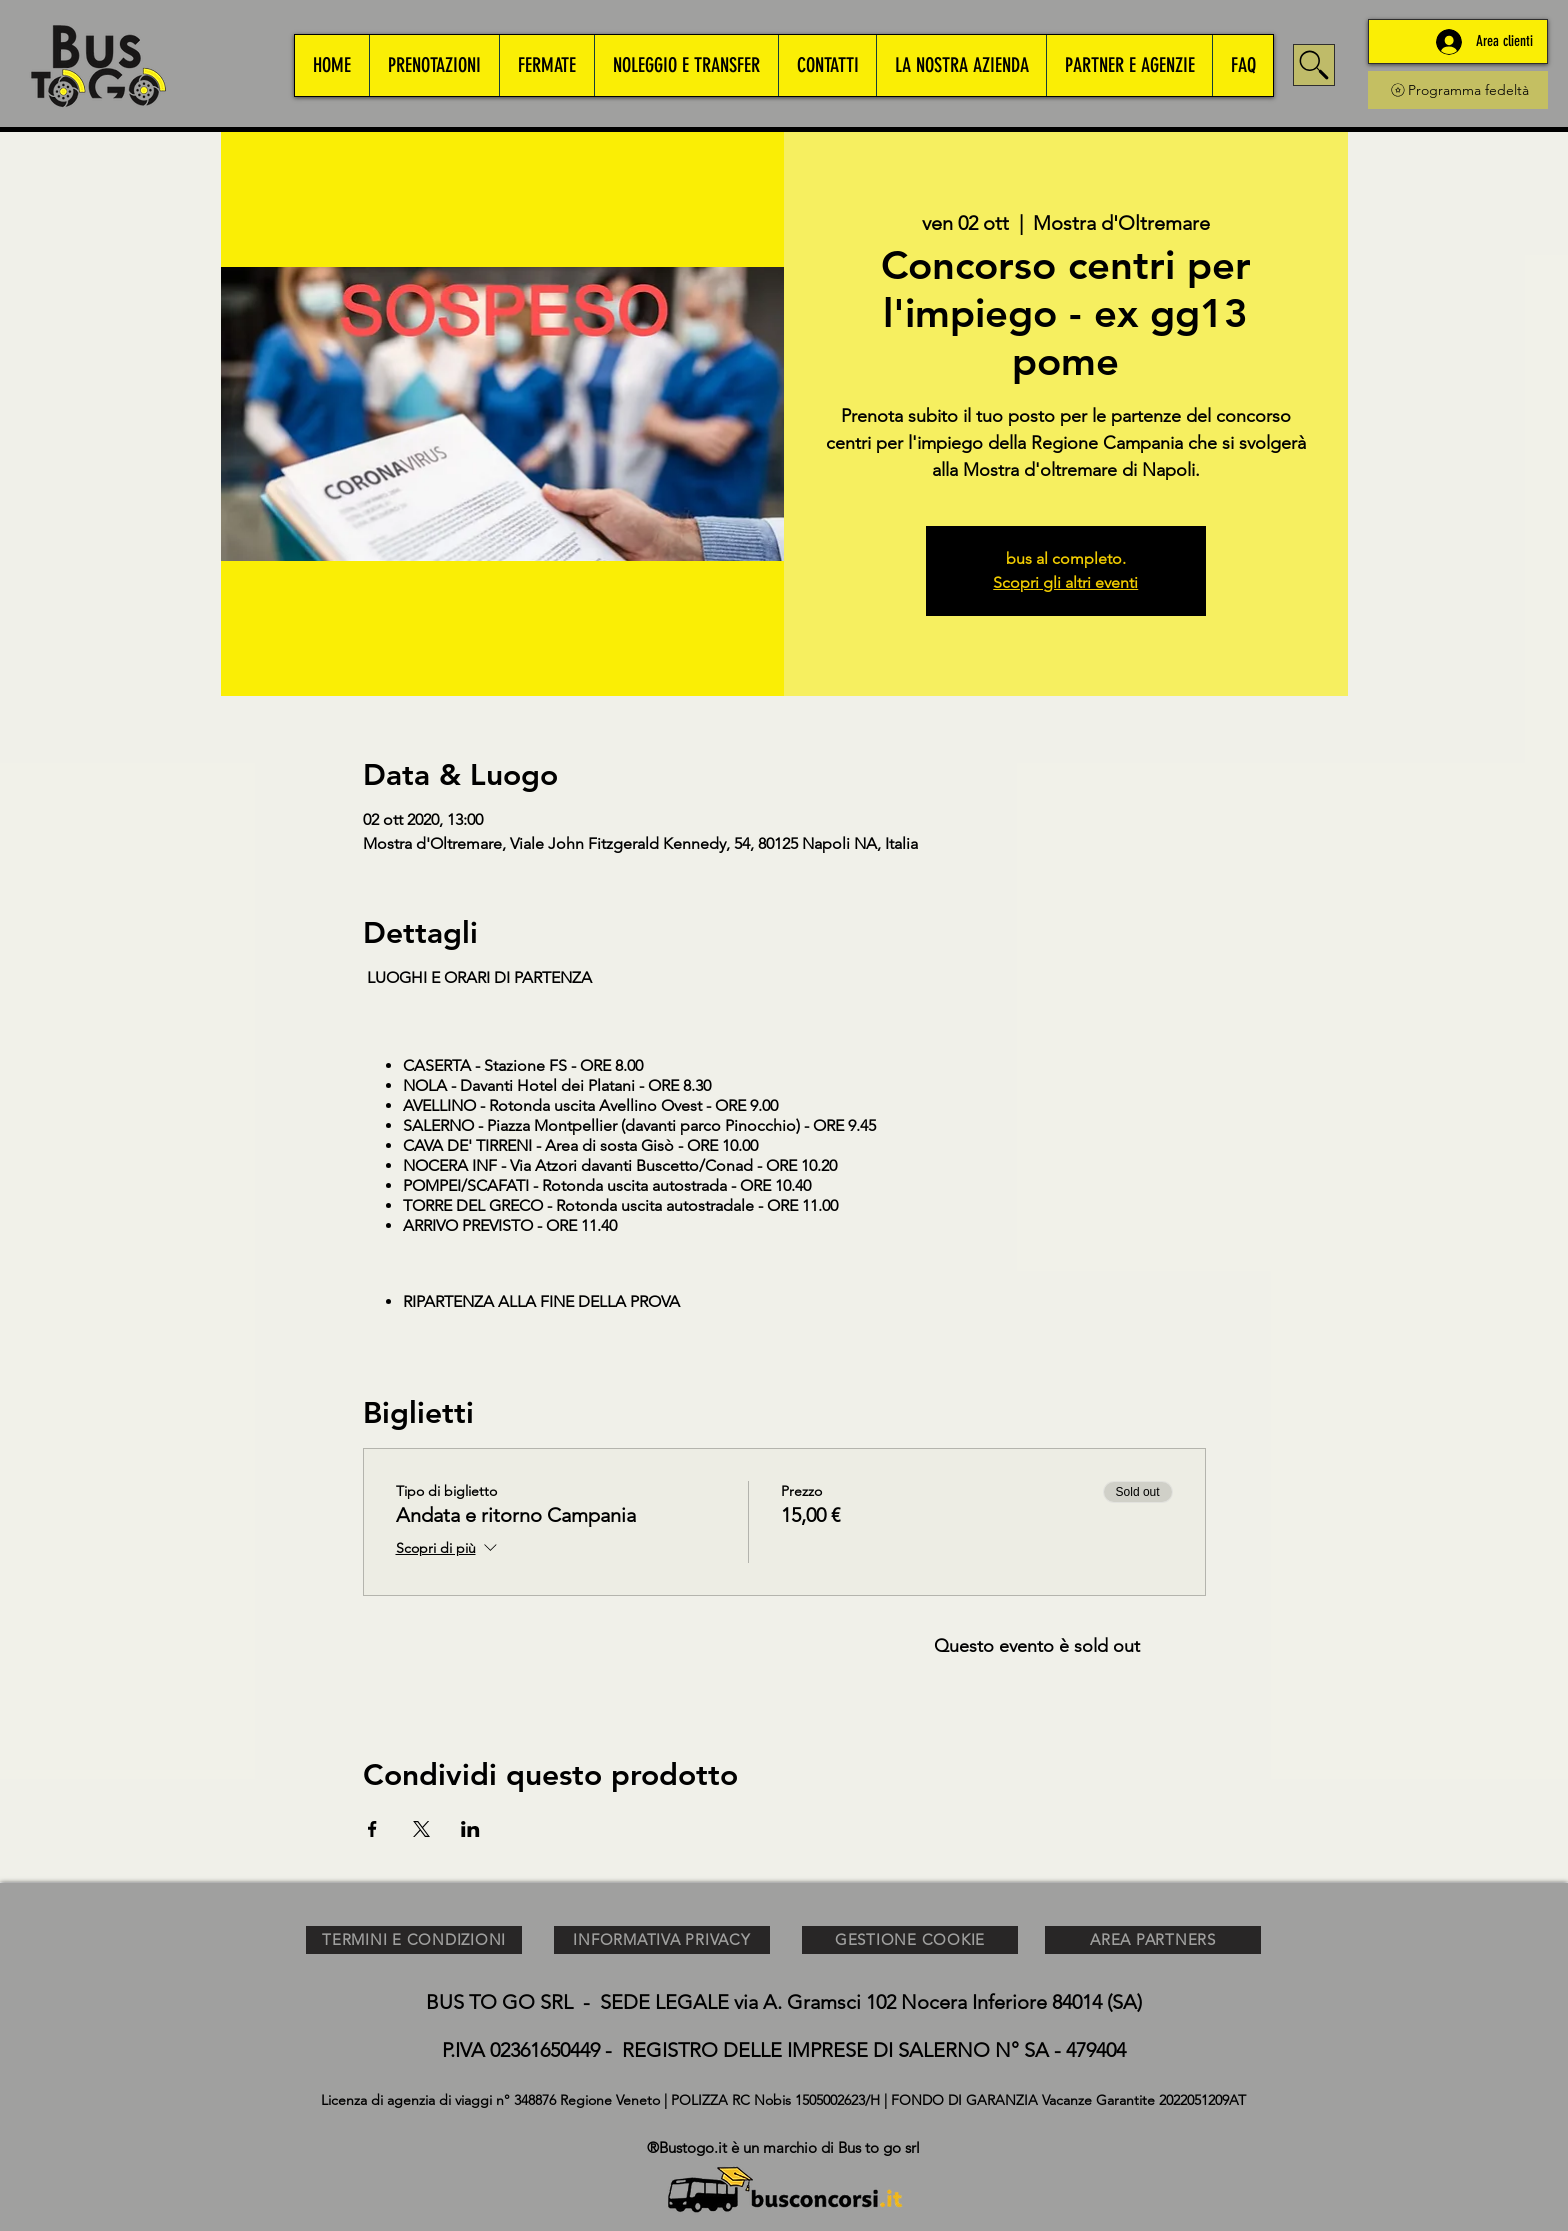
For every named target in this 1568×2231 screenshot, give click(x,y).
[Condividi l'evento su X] (421, 1829)
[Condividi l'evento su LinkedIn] (470, 1829)
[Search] (1314, 65)
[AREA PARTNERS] (1153, 1940)
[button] (434, 65)
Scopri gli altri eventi (1065, 582)
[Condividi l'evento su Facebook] (372, 1829)
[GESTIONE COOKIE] (910, 1940)
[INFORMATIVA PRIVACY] (662, 1940)
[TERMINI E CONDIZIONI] (414, 1940)
